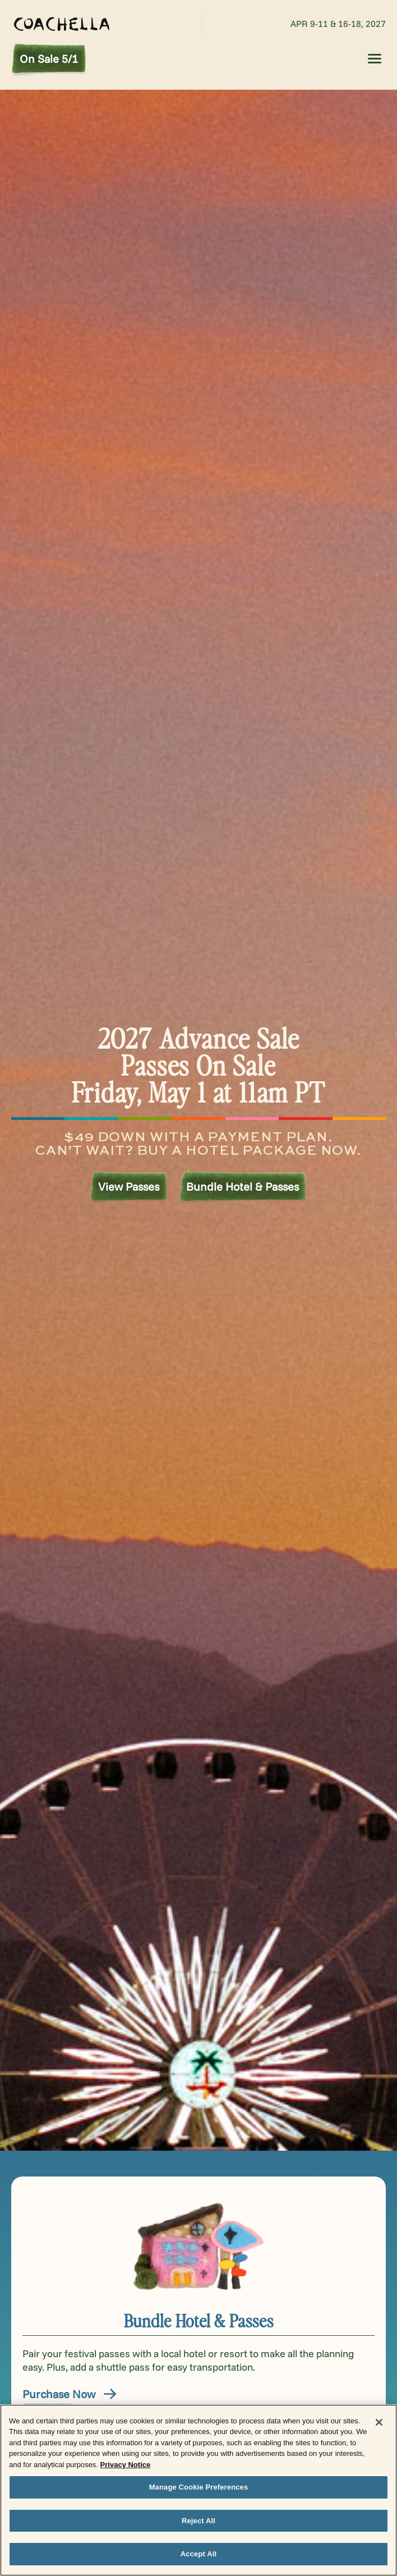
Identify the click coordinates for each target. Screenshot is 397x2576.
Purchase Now (70, 2394)
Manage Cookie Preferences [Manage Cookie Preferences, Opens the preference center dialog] (198, 2487)
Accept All (198, 2554)
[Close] (379, 2422)
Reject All (198, 2521)
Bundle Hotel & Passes (242, 1186)
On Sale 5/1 (49, 59)
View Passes (128, 1186)
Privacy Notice (125, 2464)
